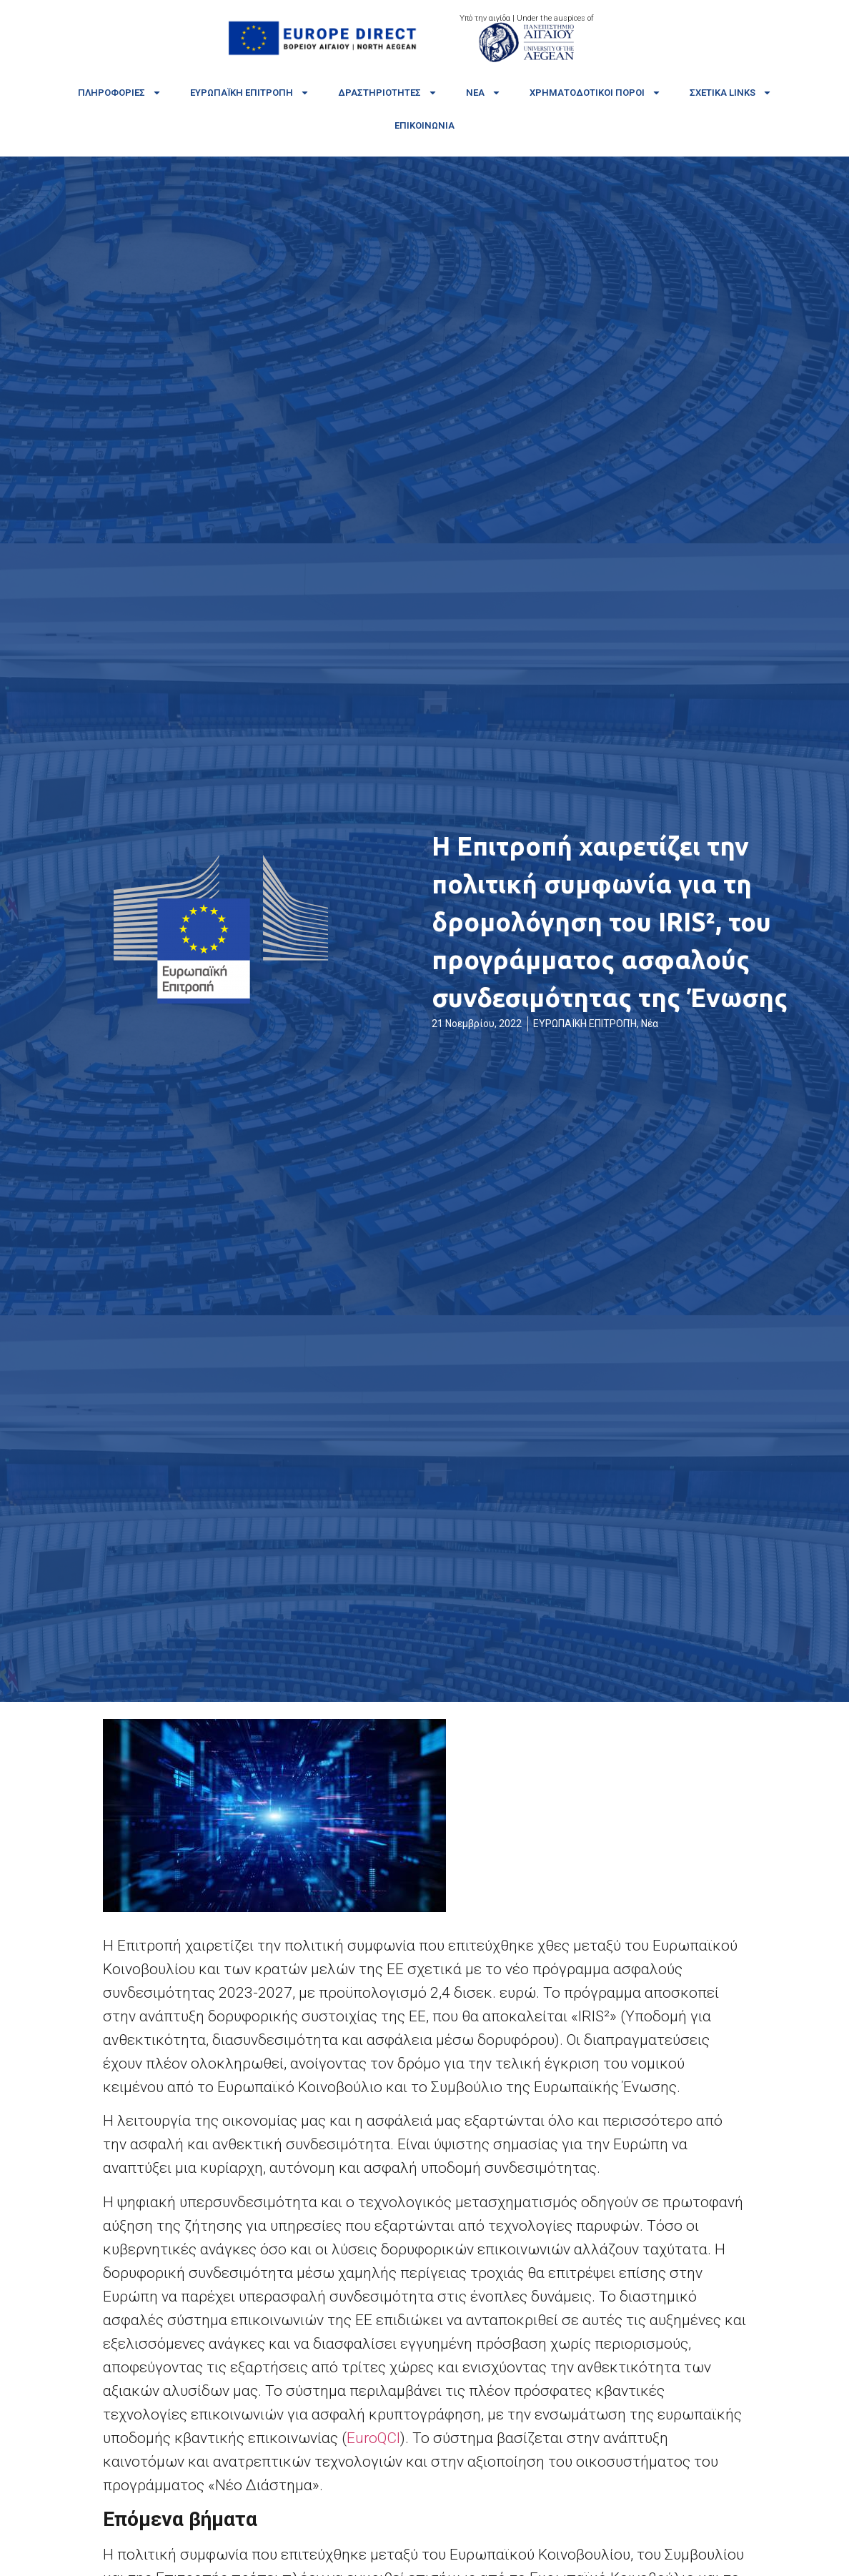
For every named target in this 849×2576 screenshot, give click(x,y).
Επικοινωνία (424, 125)
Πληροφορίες (120, 92)
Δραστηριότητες (387, 92)
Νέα (483, 92)
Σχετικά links (731, 92)
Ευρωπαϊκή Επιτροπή (249, 92)
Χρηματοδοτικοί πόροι (595, 92)
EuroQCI (373, 2438)
